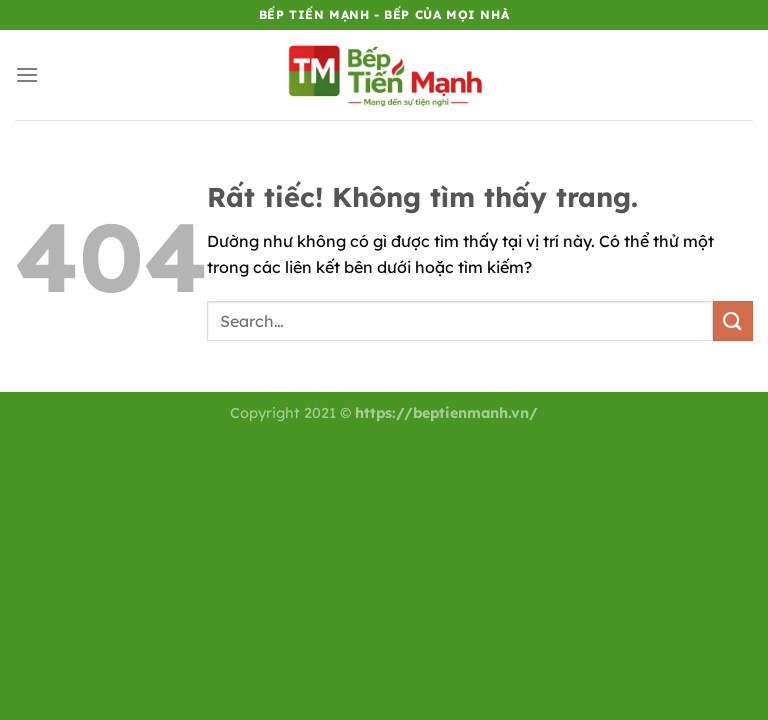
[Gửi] (733, 320)
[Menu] (27, 74)
